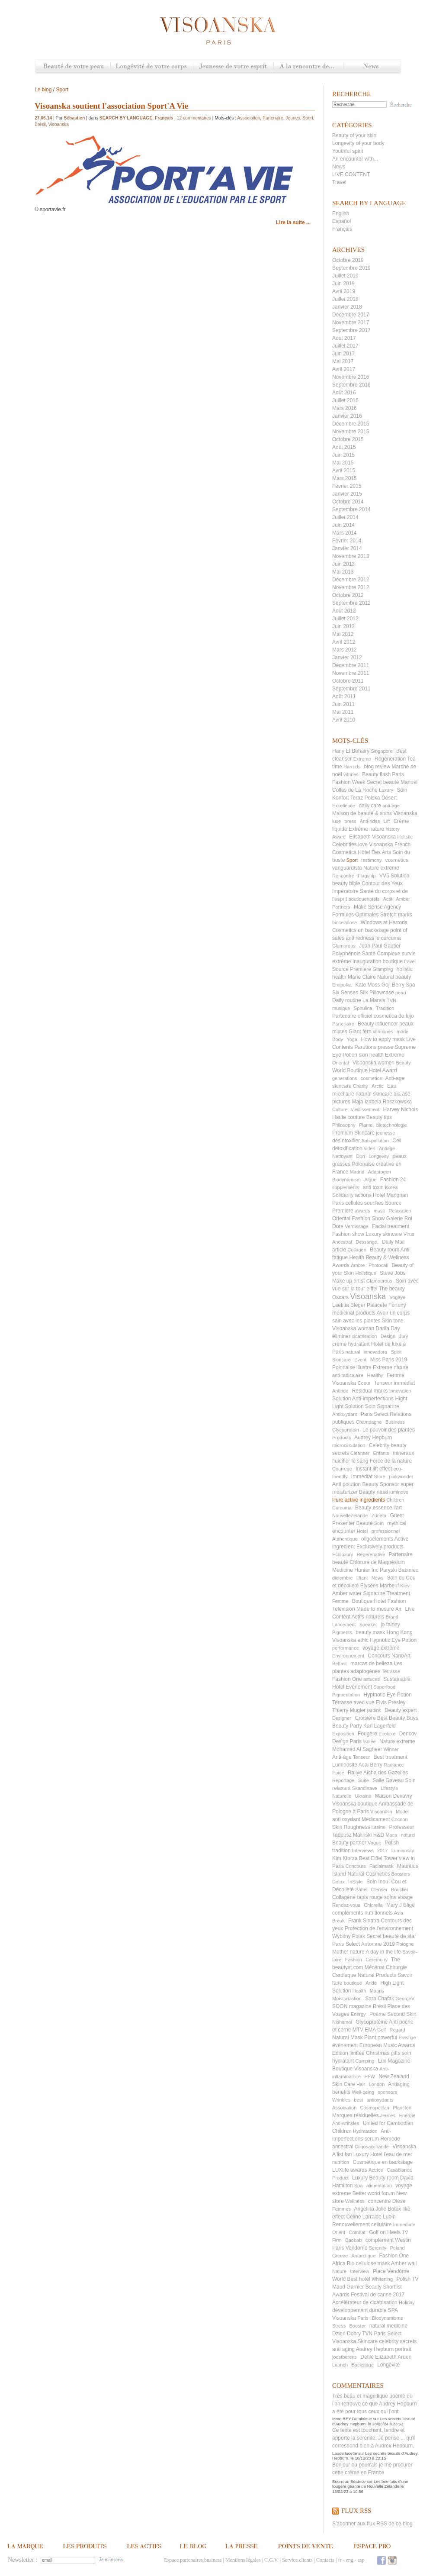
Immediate (404, 2224)
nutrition (340, 2162)
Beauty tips (379, 1117)
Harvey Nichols (400, 1109)
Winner (391, 1749)
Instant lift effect (374, 1469)
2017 (382, 1850)
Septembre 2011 (351, 689)
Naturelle (341, 1796)
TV (405, 2232)
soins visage (398, 1897)
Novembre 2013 (350, 556)
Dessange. (367, 1241)
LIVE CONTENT (351, 174)
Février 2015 (346, 486)
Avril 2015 (343, 470)
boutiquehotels (364, 899)
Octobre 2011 (348, 681)
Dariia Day (388, 1328)
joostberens (344, 2357)
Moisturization (347, 1998)
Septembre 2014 (351, 509)
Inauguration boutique (378, 961)
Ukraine (363, 1796)
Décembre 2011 (350, 665)
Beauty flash (376, 774)
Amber (403, 899)
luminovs (398, 1492)
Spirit (396, 1351)
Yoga (351, 1039)
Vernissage (356, 1226)
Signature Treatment (386, 1593)
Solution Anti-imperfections (363, 1399)
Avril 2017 (343, 369)
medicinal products (353, 1313)
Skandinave (364, 1788)
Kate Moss (368, 985)
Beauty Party (347, 1726)
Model (402, 1811)
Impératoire (345, 891)
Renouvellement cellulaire (361, 2224)
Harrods (351, 766)
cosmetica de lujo (394, 1016)
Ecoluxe (386, 1733)
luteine (378, 1827)
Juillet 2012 (345, 619)
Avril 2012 (343, 642)
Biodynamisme (387, 2318)
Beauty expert (401, 1710)
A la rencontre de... (308, 67)
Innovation (400, 1390)
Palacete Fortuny (386, 1305)
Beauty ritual (373, 1492)
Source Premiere (351, 969)
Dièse (399, 2201)
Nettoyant (342, 1156)
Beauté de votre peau (72, 67)
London (377, 2084)
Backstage (362, 2364)
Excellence (343, 805)
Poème (377, 2014)
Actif (387, 899)
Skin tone (393, 1321)
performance (345, 1648)
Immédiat (361, 1476)
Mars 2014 (344, 533)
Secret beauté (383, 782)
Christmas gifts (383, 2053)
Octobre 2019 (348, 260)
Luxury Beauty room (375, 2178)
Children (395, 1499)
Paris (363, 2318)
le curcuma (388, 938)
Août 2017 (344, 338)
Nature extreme (397, 1741)
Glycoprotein (345, 1429)
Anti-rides (370, 821)
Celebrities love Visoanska (362, 844)
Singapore (381, 751)
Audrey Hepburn (373, 1438)
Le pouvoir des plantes (388, 1430)
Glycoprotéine (372, 2022)
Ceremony (376, 1959)
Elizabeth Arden (393, 2357)
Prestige (407, 2037)
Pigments (342, 1632)
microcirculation (348, 1445)
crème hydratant (351, 1344)
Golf (381, 2029)
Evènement (359, 1687)
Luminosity (402, 1850)
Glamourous (379, 1280)
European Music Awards (387, 2045)
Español (341, 221)
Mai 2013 (342, 572)
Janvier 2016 (347, 416)
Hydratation (365, 2131)
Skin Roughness (351, 1827)
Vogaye (397, 1297)
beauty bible (346, 883)
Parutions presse (373, 1047)
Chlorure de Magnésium (377, 1562)
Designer (341, 1718)
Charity (360, 1086)
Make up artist (348, 1281)
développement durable (359, 2310)
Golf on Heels (385, 2232)
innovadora (375, 1351)
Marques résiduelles (355, 2115)
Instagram (392, 2560)
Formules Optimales (355, 915)
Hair (360, 2084)
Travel (339, 182)
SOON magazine (352, 2006)
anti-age (391, 805)
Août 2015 (344, 447)
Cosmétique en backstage (383, 2162)
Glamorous (344, 945)
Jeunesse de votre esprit (233, 67)
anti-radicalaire (347, 1375)
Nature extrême (381, 868)
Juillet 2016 (345, 400)
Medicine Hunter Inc (355, 1570)
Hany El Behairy (350, 751)
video (369, 1148)
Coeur (364, 1383)
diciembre (342, 1577)
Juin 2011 (343, 704)
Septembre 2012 (351, 603)
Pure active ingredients (358, 1500)
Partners (341, 906)
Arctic (378, 1086)
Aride (371, 1983)
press (350, 821)
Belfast (339, 1663)
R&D (378, 1835)
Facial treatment (390, 1226)
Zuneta (379, 1515)
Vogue (374, 1842)
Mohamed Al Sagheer (357, 1749)
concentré (379, 2201)
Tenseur (361, 1757)
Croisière (365, 1718)
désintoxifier (346, 1141)
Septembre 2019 (351, 268)
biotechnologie (391, 1125)
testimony (371, 860)
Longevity (379, 1156)
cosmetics (371, 1078)
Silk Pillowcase (376, 993)
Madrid (357, 1171)
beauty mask (370, 1632)
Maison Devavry (393, 1796)
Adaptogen (379, 1171)
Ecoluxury (342, 1554)
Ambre (358, 1265)
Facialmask (381, 1866)
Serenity (377, 2247)
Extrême (394, 1055)
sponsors (388, 2092)
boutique (353, 1983)
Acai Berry (370, 1765)
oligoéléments (377, 1539)
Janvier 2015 (347, 494)
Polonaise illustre (352, 1367)
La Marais (373, 1000)
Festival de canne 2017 (377, 2295)
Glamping (382, 969)
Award (339, 836)
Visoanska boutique (355, 1804)
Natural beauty (394, 977)
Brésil (379, 2006)
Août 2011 (344, 696)
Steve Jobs (392, 1273)
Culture (339, 1109)
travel (410, 961)
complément (379, 2240)
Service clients (297, 2560)
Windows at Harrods (384, 922)
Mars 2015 (344, 478)
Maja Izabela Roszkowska (382, 1102)
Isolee (369, 1741)
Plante (365, 1125)
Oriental (340, 1062)
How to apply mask (382, 1039)
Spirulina (363, 1008)
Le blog (43, 90)
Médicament (376, 1819)
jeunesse (385, 1132)
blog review (377, 767)
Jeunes (387, 2115)
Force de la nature (391, 1461)
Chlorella (373, 1905)
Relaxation (399, 1210)
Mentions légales (243, 2560)
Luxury (386, 790)
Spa (358, 2185)
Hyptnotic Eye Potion (388, 1695)
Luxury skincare (383, 1234)
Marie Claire (362, 977)
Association (344, 2107)
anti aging (343, 2349)
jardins (374, 1710)
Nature (339, 2271)
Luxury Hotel (367, 2154)
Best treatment (390, 1757)
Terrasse (391, 1671)
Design (388, 1336)
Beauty (403, 1062)
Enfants (381, 1453)
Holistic (405, 836)
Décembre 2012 (350, 580)
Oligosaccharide (372, 2146)
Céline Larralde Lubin (370, 2217)
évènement (345, 2045)
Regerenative (371, 1554)
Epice (338, 1772)
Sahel (361, 1889)
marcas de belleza (371, 1663)
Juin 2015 (343, 455)
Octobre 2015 (348, 439)
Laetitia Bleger (348, 1305)
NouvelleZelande (350, 1515)
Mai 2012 (342, 634)
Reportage (343, 1780)
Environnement (348, 1655)
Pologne (405, 1944)
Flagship (367, 875)
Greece (340, 2255)
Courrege (342, 1468)
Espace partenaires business (192, 2560)
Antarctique (363, 2255)
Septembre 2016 (351, 385)
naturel (408, 1835)
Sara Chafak (379, 1999)
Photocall (378, 1265)
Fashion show (348, 1234)
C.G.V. (271, 2560)
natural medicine (388, 2326)
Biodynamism (346, 1179)
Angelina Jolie (370, 2209)
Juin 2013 (343, 564)
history (392, 829)
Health (359, 1990)
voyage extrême (380, 1648)
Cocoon (399, 1819)
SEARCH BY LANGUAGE (125, 118)
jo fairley (390, 1625)
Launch (340, 2364)
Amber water (347, 1593)
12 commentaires (194, 118)
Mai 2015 (342, 463)
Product (340, 2177)
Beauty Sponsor (380, 1484)
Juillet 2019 (345, 276)
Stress (339, 2325)
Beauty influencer (378, 1024)
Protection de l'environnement (379, 1928)
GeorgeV (404, 1998)
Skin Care (343, 2084)
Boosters (400, 1873)
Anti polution (346, 1484)
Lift (387, 821)
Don (360, 1156)
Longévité (388, 2365)
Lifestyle (389, 1788)
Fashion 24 (393, 1180)
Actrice (376, 2170)
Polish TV (407, 2279)
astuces (371, 1679)
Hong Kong (400, 1632)
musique (341, 1008)
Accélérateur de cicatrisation (365, 2302)
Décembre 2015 (350, 424)
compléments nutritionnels (362, 1913)
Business (395, 1422)
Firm (337, 2240)
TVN (391, 1000)
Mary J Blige (400, 1905)
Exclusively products (380, 1547)
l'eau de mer (398, 2154)
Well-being (363, 2092)
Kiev (404, 1585)
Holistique (365, 1273)
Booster (357, 2325)
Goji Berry (393, 985)
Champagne (369, 1422)
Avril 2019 (343, 291)
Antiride (340, 1390)
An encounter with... (355, 159)
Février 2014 (346, 541)
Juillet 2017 (345, 346)
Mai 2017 (342, 361)
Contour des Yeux (382, 883)
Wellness (354, 2201)
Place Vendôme (391, 2271)
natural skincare (374, 1094)
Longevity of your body (358, 143)
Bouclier (399, 1889)
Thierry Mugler (348, 1710)
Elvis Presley (391, 1702)
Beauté (364, 1523)
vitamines (383, 1031)
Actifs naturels (368, 1617)
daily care (370, 806)
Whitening (382, 2279)
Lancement (344, 1624)
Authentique (345, 1538)
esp (361, 2560)
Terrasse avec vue (353, 1702)
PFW (369, 2076)
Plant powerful (380, 2037)
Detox (338, 1881)
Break (338, 1920)
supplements (345, 1187)
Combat (357, 2232)
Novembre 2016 (350, 377)
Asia (398, 1912)
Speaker (368, 1624)
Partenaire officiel (352, 1016)
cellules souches (365, 1203)
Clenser (379, 1889)
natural (353, 1351)
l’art (398, 1508)
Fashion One (347, 1679)
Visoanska (368, 1296)
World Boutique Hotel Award (364, 1070)
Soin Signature (382, 1406)
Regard (397, 2029)
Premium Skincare (353, 1133)
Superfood (384, 1686)
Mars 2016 (344, 408)
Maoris (377, 1990)
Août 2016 (344, 393)
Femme (340, 1601)
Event (360, 1359)
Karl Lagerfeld (379, 1726)
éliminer (341, 1336)
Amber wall (404, 2263)
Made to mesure (375, 1609)
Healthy (375, 1375)
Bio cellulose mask (368, 2263)
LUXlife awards (349, 2170)
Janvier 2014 (347, 548)
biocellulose (344, 922)
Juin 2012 (343, 626)
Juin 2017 (343, 354)
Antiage (387, 1148)
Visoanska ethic (350, 1640)
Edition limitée (348, 2053)
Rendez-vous (346, 1905)
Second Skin (401, 2014)
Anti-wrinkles (345, 2123)
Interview (359, 2271)
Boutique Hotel (369, 1601)
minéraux (403, 1453)
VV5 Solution (394, 876)
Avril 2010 (343, 720)
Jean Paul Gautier (380, 946)
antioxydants (379, 2099)
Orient (338, 2232)
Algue (370, 1179)
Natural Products (377, 1975)
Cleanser (359, 1453)
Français (342, 229)
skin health (371, 1055)
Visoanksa (381, 1811)
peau (400, 992)
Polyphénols (346, 954)
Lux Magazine (394, 2061)
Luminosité (344, 1765)
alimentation (379, 2185)
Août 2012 (344, 611)
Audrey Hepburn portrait (383, 2349)
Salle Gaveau (388, 1780)
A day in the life (383, 1952)
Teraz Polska (365, 798)
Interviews (363, 1850)
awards (362, 1210)
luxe (336, 821)
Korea (391, 1187)
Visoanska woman (353, 1328)
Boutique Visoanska (355, 2069)
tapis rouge (369, 1897)
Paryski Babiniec (399, 1570)
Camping (364, 2060)
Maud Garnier (348, 2287)
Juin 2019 (343, 283)
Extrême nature (366, 829)
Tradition (385, 1008)
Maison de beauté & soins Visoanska (374, 813)
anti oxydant (346, 1819)
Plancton (402, 2107)
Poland (397, 2247)
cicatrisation (364, 1336)
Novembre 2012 (350, 587)
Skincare (341, 1359)
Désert (389, 798)
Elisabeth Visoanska (372, 837)
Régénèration (390, 759)
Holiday (407, 2302)
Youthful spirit (347, 151)
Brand (391, 1616)
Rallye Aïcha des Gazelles (378, 1773)
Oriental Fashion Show (358, 1218)
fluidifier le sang (350, 1461)
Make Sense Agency (377, 907)
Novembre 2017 (350, 322)
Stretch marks (396, 915)
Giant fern (360, 1031)
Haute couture (348, 1117)
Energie (407, 2115)
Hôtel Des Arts (374, 852)
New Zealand (393, 2076)
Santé (368, 954)
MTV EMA (364, 2030)
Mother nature (348, 1952)
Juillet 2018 (345, 299)
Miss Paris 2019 (388, 1360)
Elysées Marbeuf (379, 1586)
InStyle (355, 1881)
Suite (363, 1780)
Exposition (343, 1733)
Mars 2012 (344, 650)
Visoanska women (373, 1063)
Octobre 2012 (348, 595)
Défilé (367, 2357)
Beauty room (384, 1250)
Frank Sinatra (363, 1921)
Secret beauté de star (391, 1936)
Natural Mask (347, 2037)
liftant (362, 1577)
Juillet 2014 (345, 517)
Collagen (356, 1249)
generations (344, 1078)
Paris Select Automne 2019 (363, 1944)
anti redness (360, 938)
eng (349, 2560)
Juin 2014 (343, 525)
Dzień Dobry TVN (352, 2334)
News (372, 67)
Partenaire (343, 1023)
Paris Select (374, 1414)
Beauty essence (373, 1508)
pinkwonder (401, 1476)
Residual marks (370, 1391)
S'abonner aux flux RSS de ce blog (372, 2524)
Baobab (353, 2240)
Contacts (325, 2560)
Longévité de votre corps (151, 67)
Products (341, 1437)
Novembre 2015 (350, 432)
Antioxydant (344, 1414)
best (358, 2099)
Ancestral (342, 1241)
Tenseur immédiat (394, 1383)
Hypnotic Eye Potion (393, 1640)
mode (403, 1031)
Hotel (362, 1531)
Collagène (344, 1897)
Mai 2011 (342, 712)
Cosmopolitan (374, 2107)
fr (339, 2560)
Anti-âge (342, 1757)
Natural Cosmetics (368, 1874)
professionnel (386, 1531)
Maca (391, 1835)
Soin (379, 1523)
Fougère (367, 1734)
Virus (409, 1234)
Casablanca (399, 2170)
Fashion (353, 1959)
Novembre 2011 (350, 673)
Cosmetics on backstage (360, 930)
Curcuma (342, 1507)
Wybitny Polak (348, 1936)
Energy (358, 2014)
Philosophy (344, 1125)
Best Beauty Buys (397, 1718)
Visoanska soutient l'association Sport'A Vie (111, 105)
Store (379, 1476)
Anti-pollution (375, 1140)
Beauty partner (349, 1843)
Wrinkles (341, 2099)
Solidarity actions (352, 1195)
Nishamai (342, 2022)
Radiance (394, 1764)
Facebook (381, 2560)
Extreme (362, 758)
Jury (403, 1336)
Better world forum (374, 2193)
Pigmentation (346, 1694)
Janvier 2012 (347, 657)
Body (337, 1039)
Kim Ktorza (345, 1858)
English (340, 213)
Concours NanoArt (389, 1656)
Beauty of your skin (354, 135)
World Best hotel (351, 2279)
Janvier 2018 (347, 307)
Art (398, 1609)
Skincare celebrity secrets (387, 2341)
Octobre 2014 (348, 502)
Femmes (341, 2209)
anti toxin (373, 1187)
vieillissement (365, 1109)
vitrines (351, 774)
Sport (352, 860)
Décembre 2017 (350, 315)
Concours (356, 1866)
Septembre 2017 (351, 330)
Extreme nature (390, 1367)
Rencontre (343, 875)
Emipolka (342, 984)
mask (379, 1210)
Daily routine (346, 1000)
